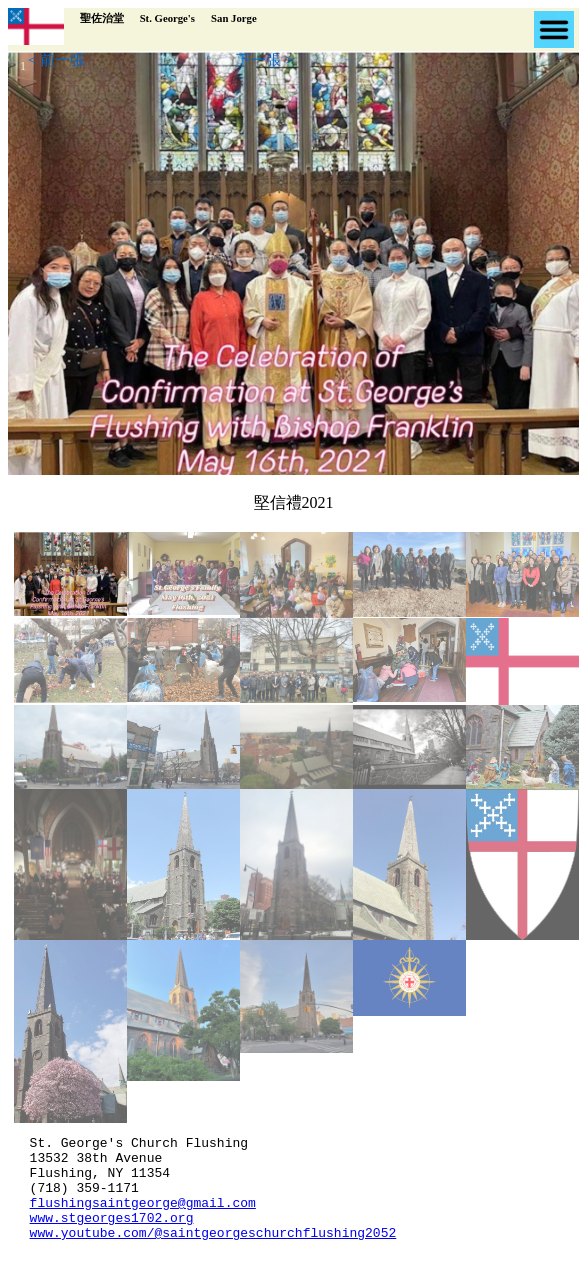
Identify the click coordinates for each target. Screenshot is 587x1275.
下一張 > (264, 60)
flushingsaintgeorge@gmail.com (143, 1217)
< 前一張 (56, 60)
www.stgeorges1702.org (112, 1235)
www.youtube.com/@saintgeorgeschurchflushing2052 (213, 1253)
